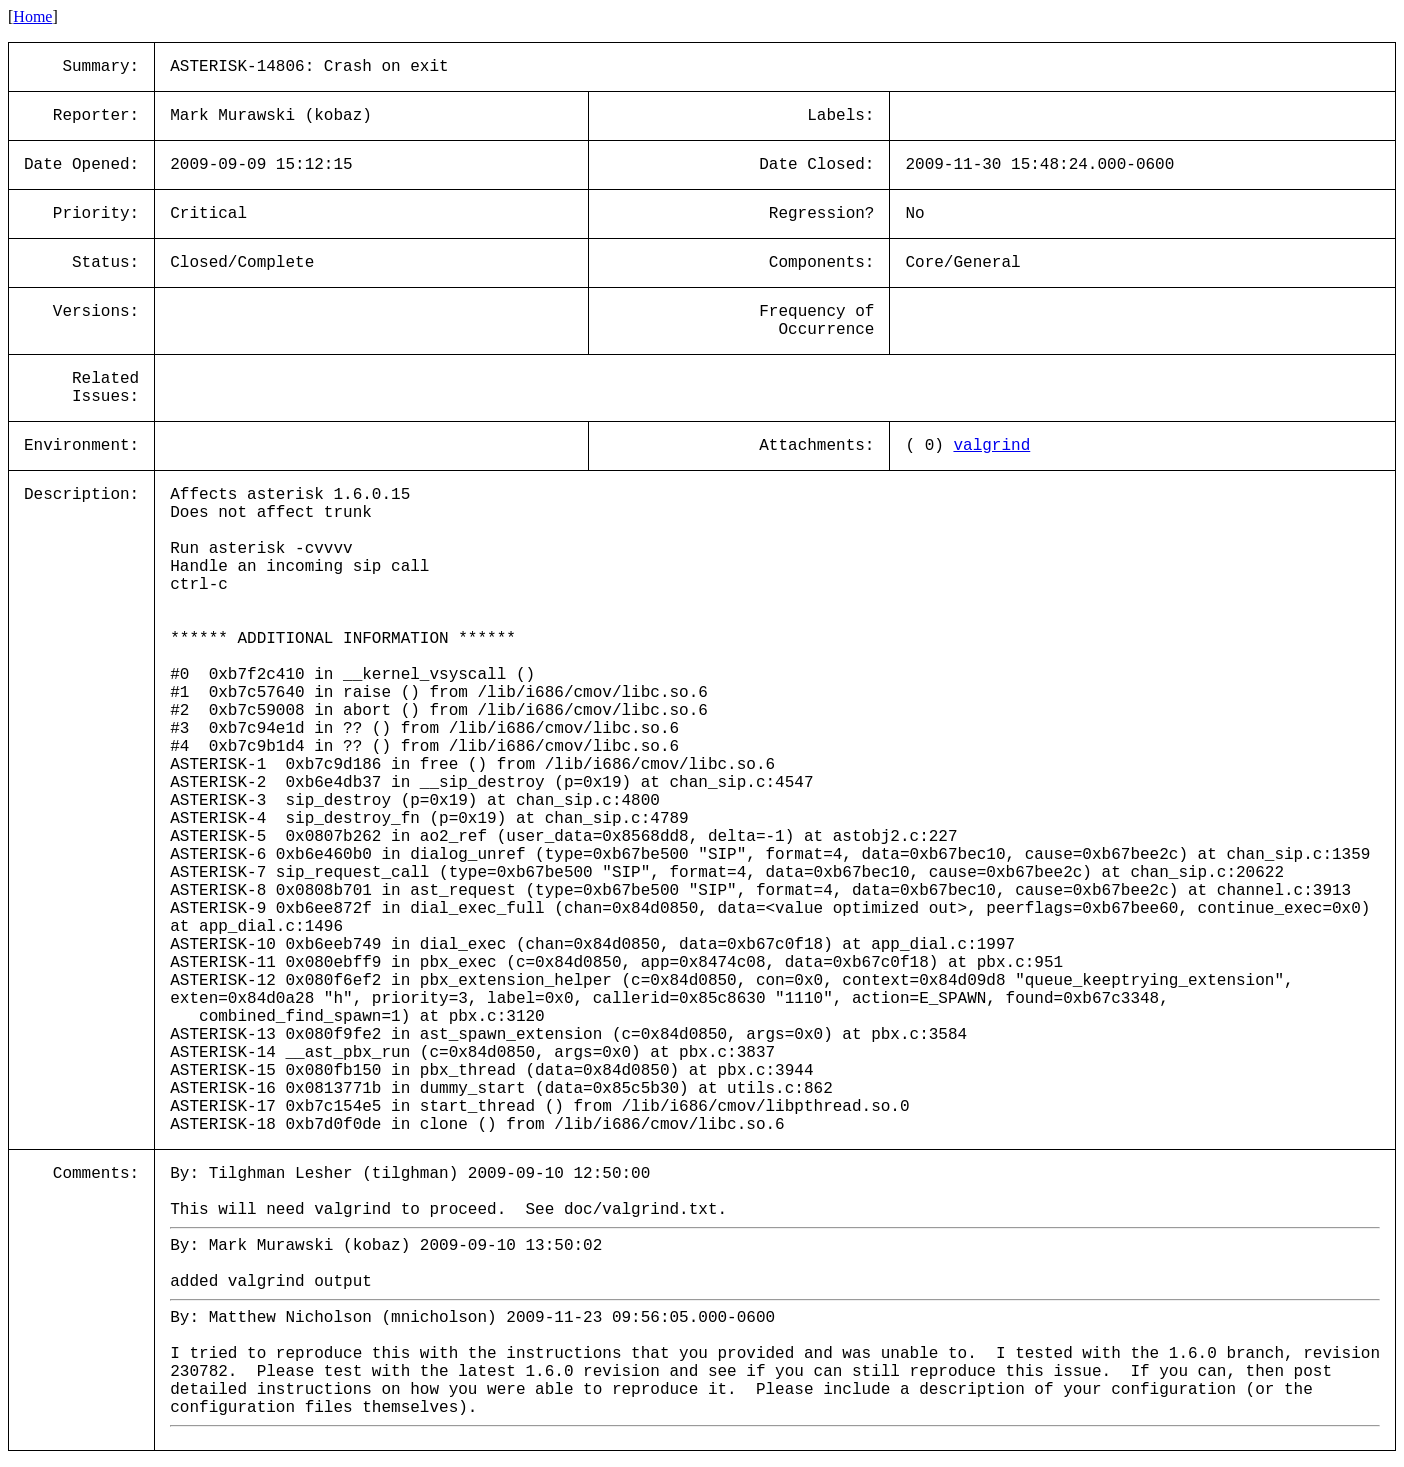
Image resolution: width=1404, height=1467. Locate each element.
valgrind (991, 446)
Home (32, 16)
